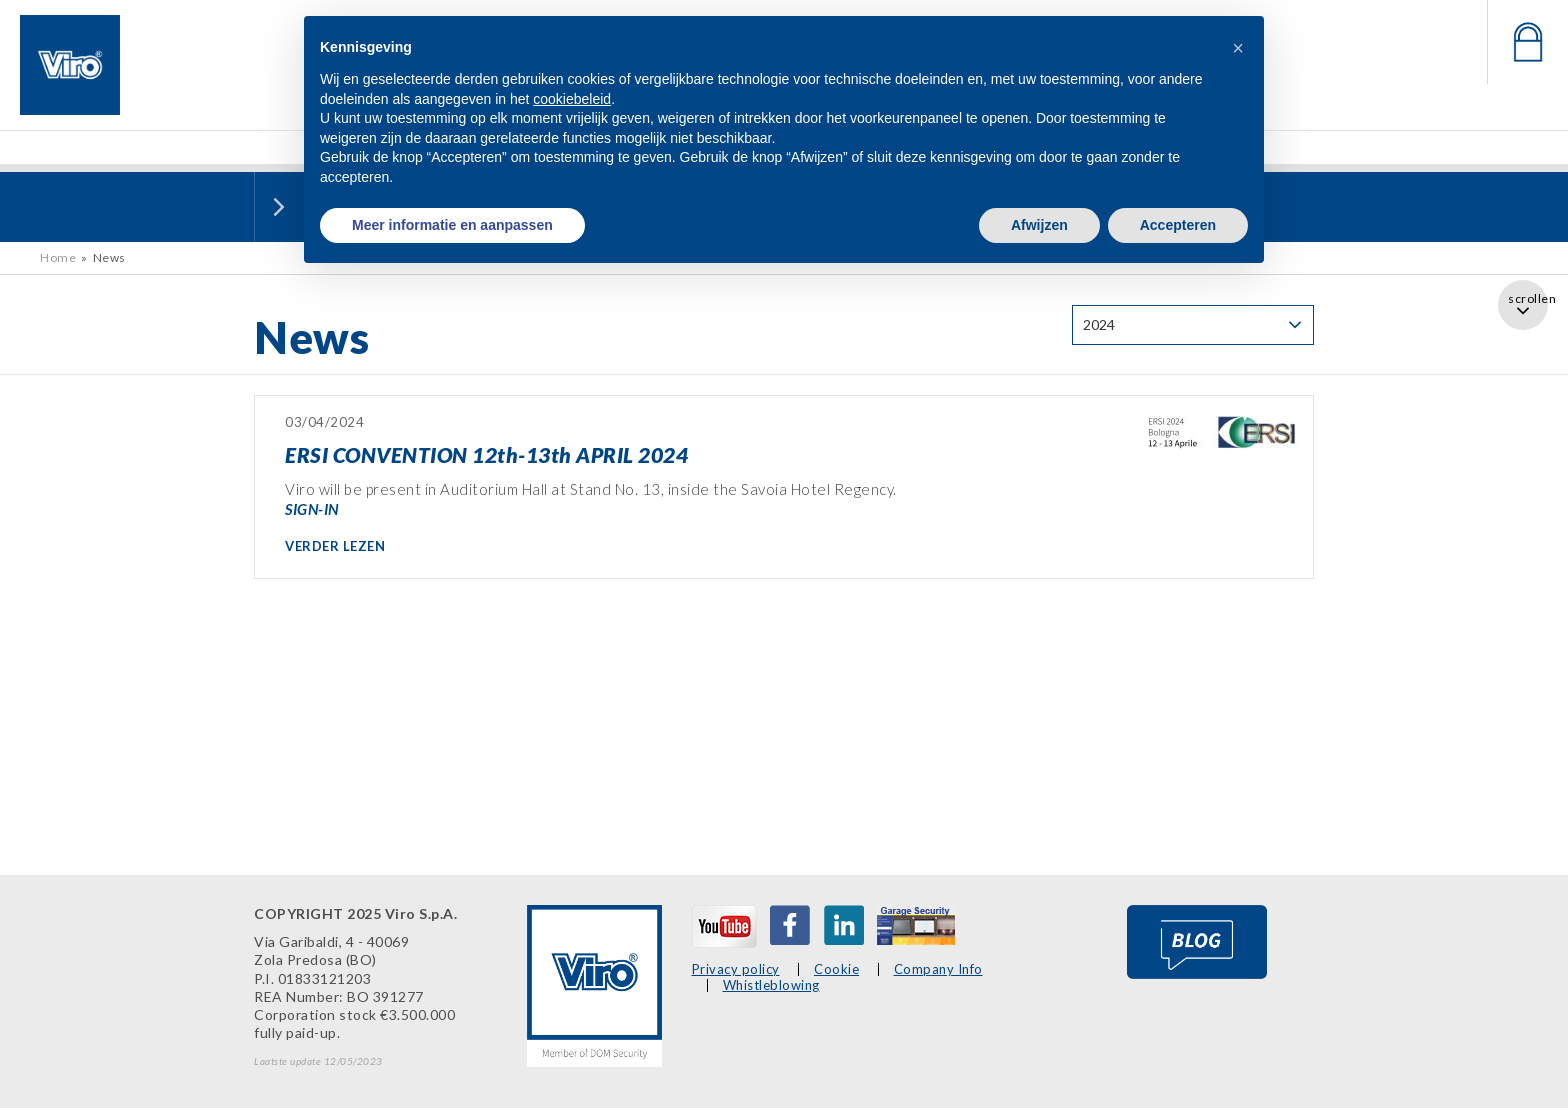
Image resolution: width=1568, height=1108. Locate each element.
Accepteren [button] (1178, 225)
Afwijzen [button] (1039, 225)
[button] (1238, 48)
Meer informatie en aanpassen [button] (452, 225)
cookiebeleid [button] (572, 99)
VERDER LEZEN (335, 546)
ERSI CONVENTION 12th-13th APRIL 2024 (486, 454)
